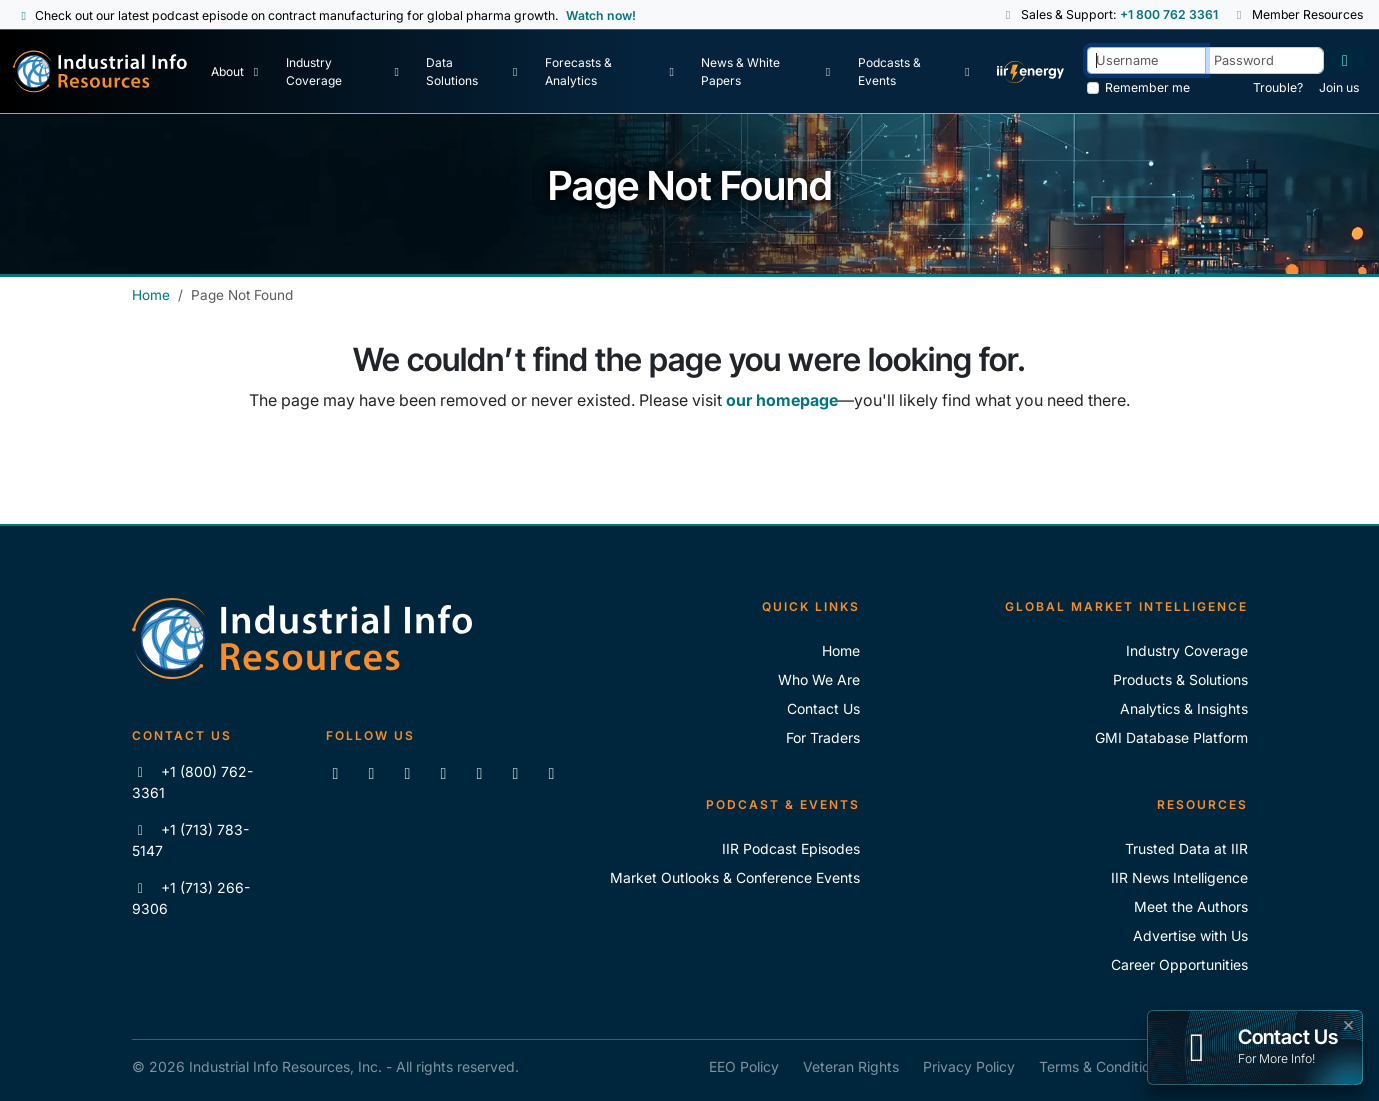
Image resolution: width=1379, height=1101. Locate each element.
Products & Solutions (1180, 679)
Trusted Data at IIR (1186, 848)
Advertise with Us (1190, 935)
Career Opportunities (1179, 964)
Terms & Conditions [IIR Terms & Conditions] (1102, 1066)
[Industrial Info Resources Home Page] (100, 71)
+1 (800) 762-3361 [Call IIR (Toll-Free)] (193, 782)
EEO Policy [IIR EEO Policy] (744, 1066)
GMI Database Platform (1171, 737)
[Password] (1264, 60)
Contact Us (823, 708)
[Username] (1146, 60)
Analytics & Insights (1184, 708)
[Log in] (1345, 61)
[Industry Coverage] (345, 72)
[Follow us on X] (408, 773)
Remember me (1147, 87)
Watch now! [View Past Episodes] (601, 15)
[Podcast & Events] (916, 72)
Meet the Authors (1191, 906)
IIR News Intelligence (1179, 877)
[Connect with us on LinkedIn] (336, 773)
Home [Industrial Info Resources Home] (151, 295)
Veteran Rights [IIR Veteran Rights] (851, 1066)
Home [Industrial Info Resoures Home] (841, 650)
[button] (1008, 15)
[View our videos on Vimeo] (480, 773)
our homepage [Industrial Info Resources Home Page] (782, 400)
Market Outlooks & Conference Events (735, 877)
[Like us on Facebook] (372, 773)
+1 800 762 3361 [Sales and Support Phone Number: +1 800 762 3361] (1168, 14)
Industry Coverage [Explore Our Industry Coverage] (1187, 650)
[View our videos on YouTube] (444, 773)
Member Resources (1298, 14)
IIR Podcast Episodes (791, 848)
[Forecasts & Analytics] (612, 72)
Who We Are (819, 679)
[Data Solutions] (474, 72)
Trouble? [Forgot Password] (1278, 87)
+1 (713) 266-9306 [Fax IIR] (191, 898)
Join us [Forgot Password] (1339, 87)
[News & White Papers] (768, 72)
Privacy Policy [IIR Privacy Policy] (969, 1066)
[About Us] (237, 72)
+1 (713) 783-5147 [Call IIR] (191, 840)
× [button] (1348, 1023)
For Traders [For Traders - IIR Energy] (823, 737)
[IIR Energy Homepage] (1030, 72)
